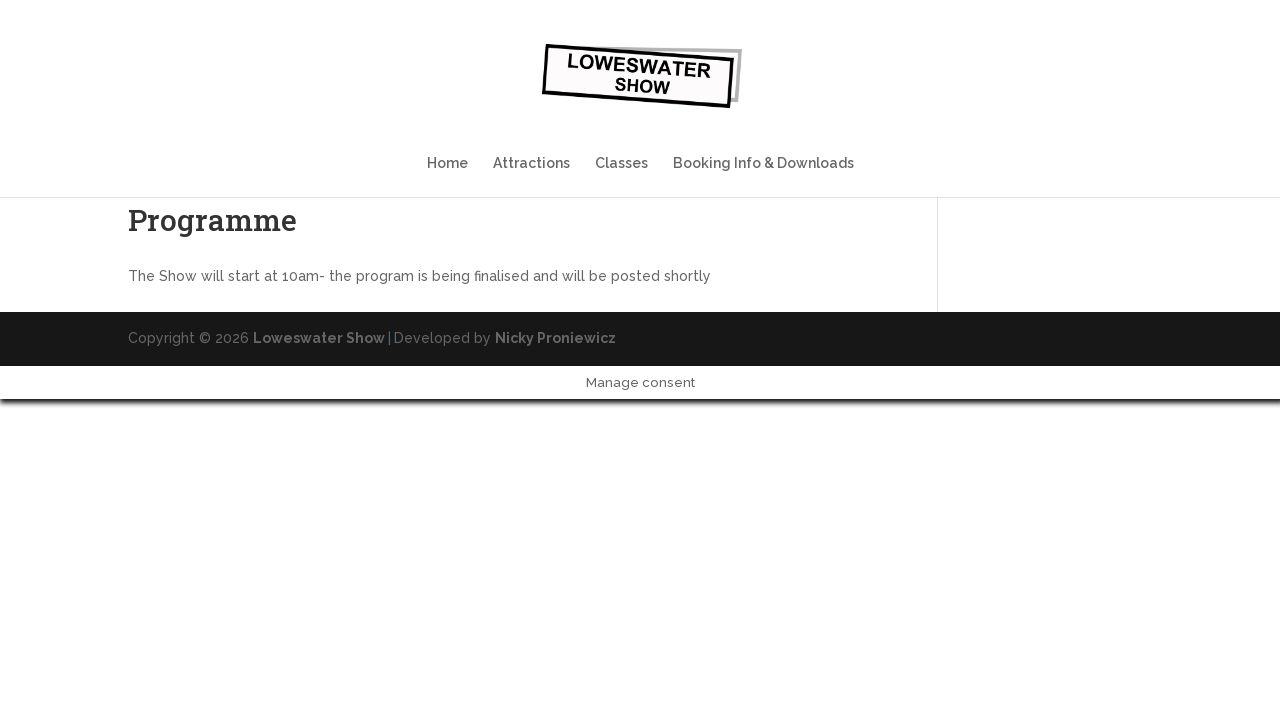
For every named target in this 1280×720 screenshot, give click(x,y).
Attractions (531, 163)
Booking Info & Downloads (763, 163)
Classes (621, 163)
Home (447, 163)
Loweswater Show (319, 338)
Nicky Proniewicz (555, 338)
